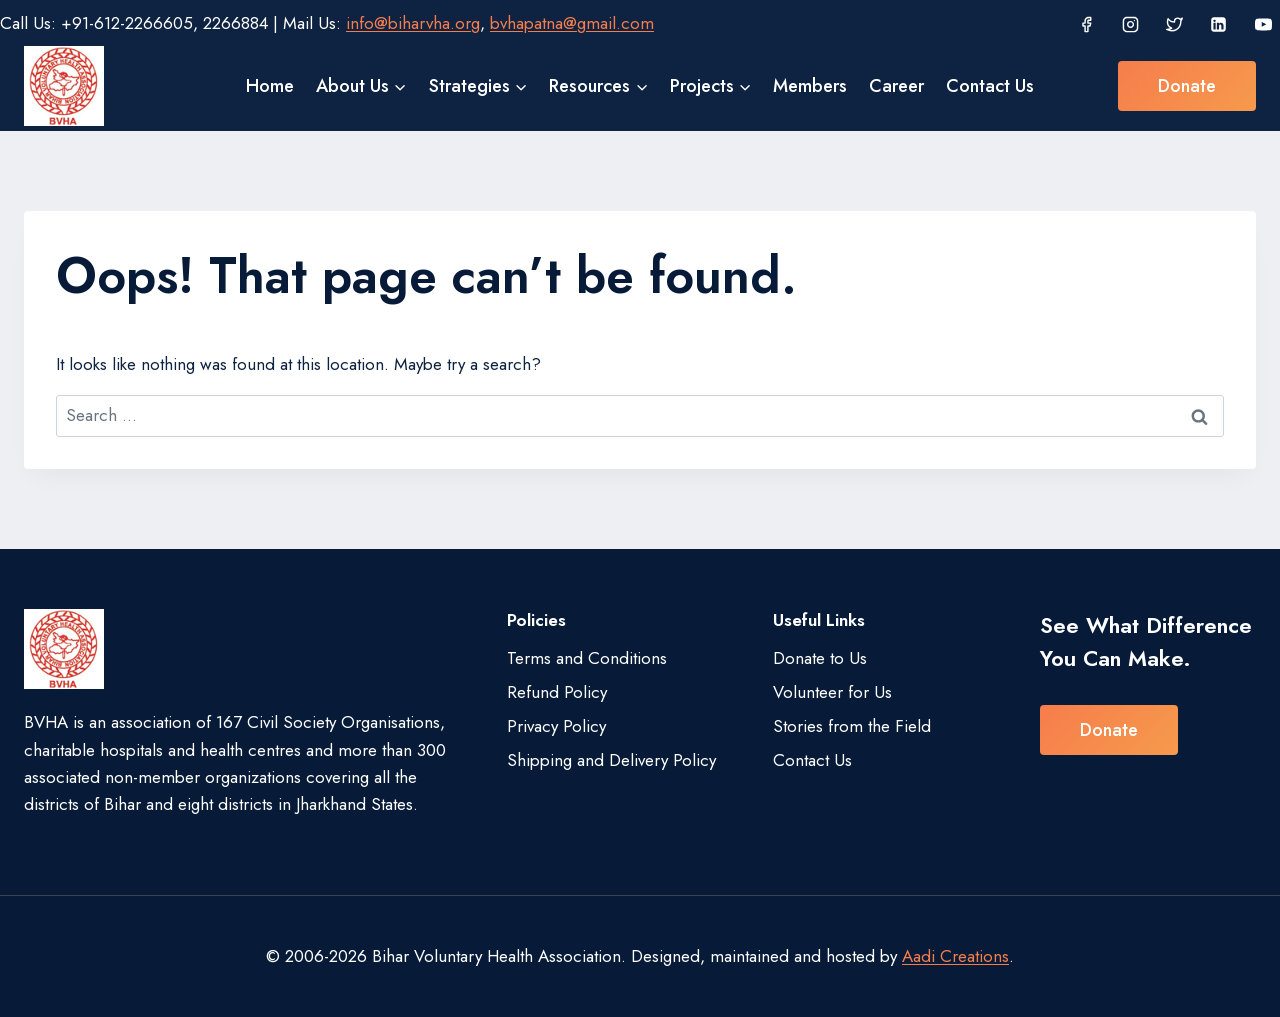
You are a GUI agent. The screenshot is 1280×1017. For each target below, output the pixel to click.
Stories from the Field (852, 726)
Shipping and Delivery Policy (611, 760)
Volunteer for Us (832, 692)
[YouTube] (1263, 24)
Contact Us (990, 86)
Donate (1187, 86)
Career (896, 86)
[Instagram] (1130, 24)
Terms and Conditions (587, 658)
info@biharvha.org (413, 23)
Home (270, 86)
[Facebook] (1086, 24)
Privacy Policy (556, 726)
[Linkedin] (1219, 24)
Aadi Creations (955, 956)
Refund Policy (557, 692)
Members (810, 86)
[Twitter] (1175, 24)
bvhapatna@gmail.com (572, 23)
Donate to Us (820, 658)
